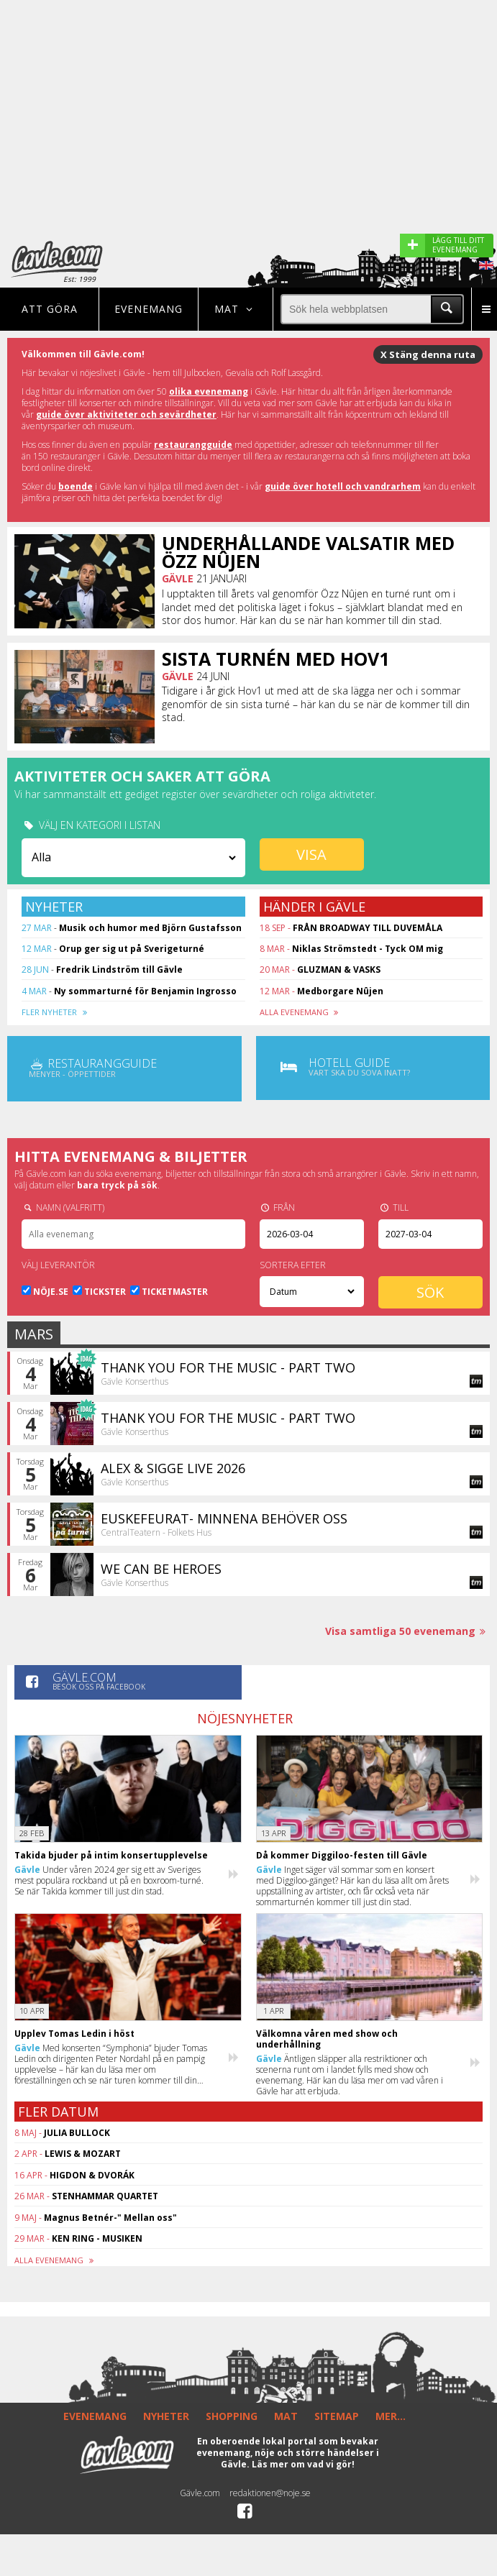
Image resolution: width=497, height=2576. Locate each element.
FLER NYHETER (56, 1012)
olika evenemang (208, 391)
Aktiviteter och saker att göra (142, 776)
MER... (390, 2416)
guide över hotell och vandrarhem (343, 486)
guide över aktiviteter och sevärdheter (126, 414)
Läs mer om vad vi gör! (303, 2464)
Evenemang (148, 309)
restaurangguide (193, 445)
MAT (286, 2416)
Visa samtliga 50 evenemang (407, 1631)
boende (75, 486)
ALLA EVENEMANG (301, 1012)
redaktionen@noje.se (270, 2493)
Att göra (50, 309)
